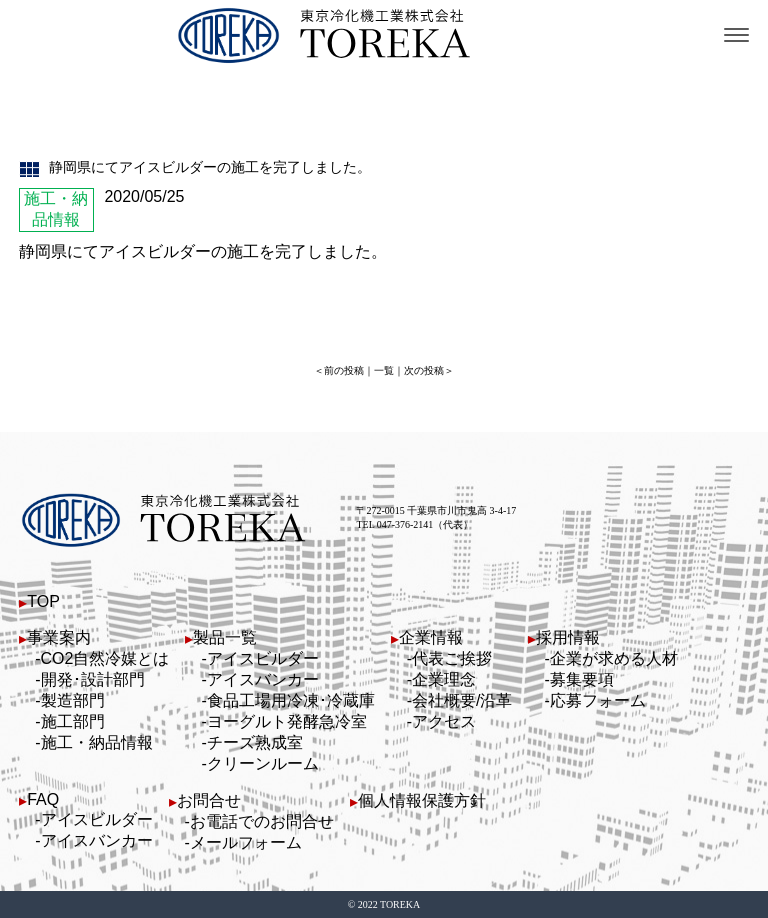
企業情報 (431, 637)
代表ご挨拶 (452, 658)
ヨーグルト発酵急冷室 (287, 721)
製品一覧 (225, 637)
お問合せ (209, 800)
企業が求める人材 (614, 658)
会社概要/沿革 (462, 700)
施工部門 (73, 721)
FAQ (43, 799)
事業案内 (59, 637)
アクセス (444, 721)
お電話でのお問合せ (262, 821)
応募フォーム (598, 700)
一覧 (384, 370)
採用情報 (568, 637)
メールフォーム (246, 842)
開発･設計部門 (93, 679)
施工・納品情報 (97, 742)
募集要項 (582, 679)
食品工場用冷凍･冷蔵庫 (291, 700)
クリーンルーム (263, 763)
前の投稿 (344, 370)
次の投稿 (424, 370)
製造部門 (73, 700)
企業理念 (444, 679)
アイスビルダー (263, 658)
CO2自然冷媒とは (105, 658)
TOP (43, 601)
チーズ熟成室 (255, 742)
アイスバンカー (263, 679)
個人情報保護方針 (422, 800)
